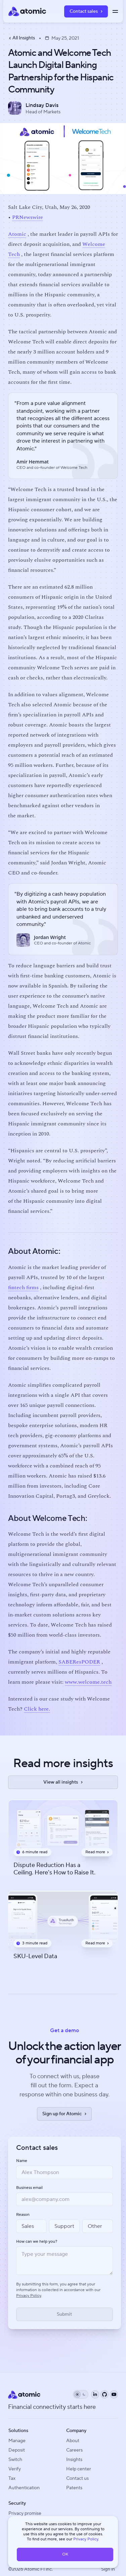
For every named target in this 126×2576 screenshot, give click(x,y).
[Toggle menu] (115, 11)
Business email (29, 2188)
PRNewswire (27, 217)
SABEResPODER (79, 1662)
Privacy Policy (85, 2539)
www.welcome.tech (88, 1682)
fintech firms (23, 1287)
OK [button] (65, 2554)
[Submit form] (64, 2314)
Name (21, 2161)
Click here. (37, 1709)
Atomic (17, 234)
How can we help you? (36, 2242)
